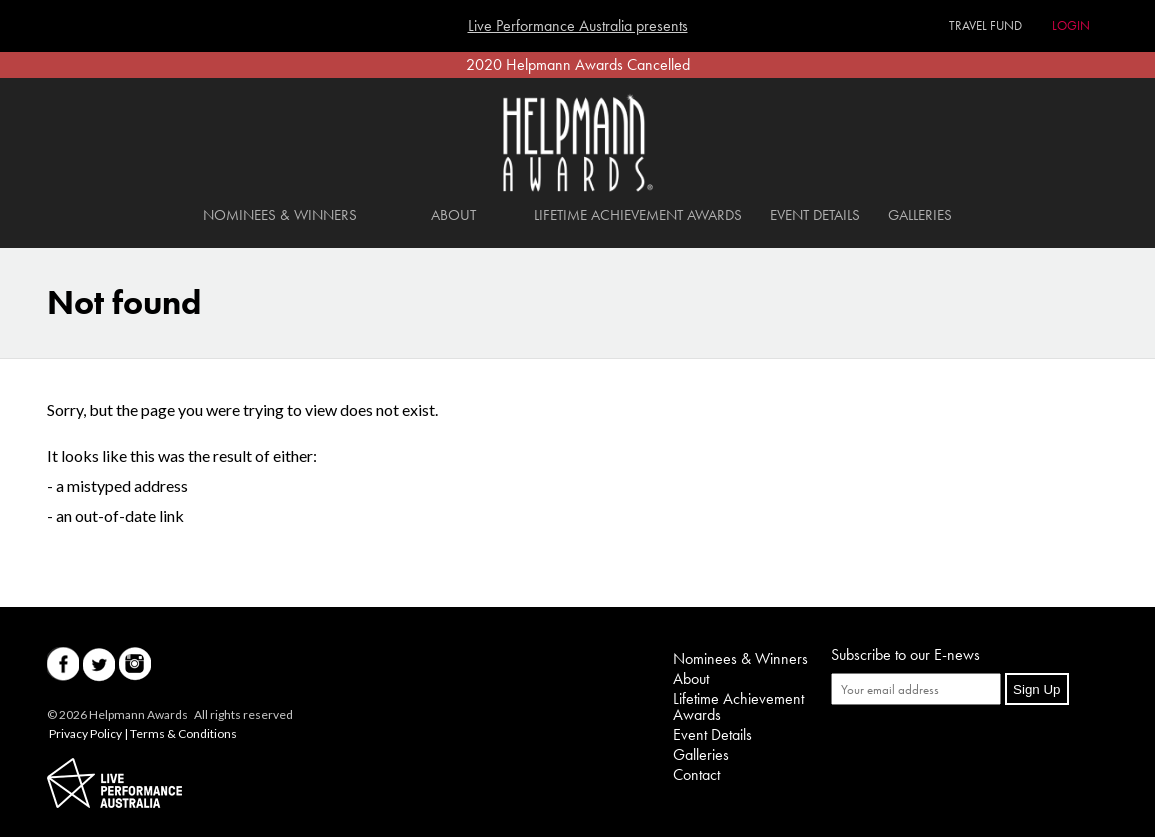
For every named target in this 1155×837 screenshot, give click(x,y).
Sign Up (1036, 689)
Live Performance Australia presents (578, 26)
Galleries (920, 215)
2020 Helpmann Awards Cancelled (578, 64)
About (453, 215)
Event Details (815, 215)
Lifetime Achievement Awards (638, 215)
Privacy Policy (85, 733)
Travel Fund (985, 25)
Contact (696, 774)
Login (1071, 25)
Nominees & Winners (280, 215)
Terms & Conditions (183, 733)
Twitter (99, 664)
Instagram (135, 664)
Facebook (63, 664)
